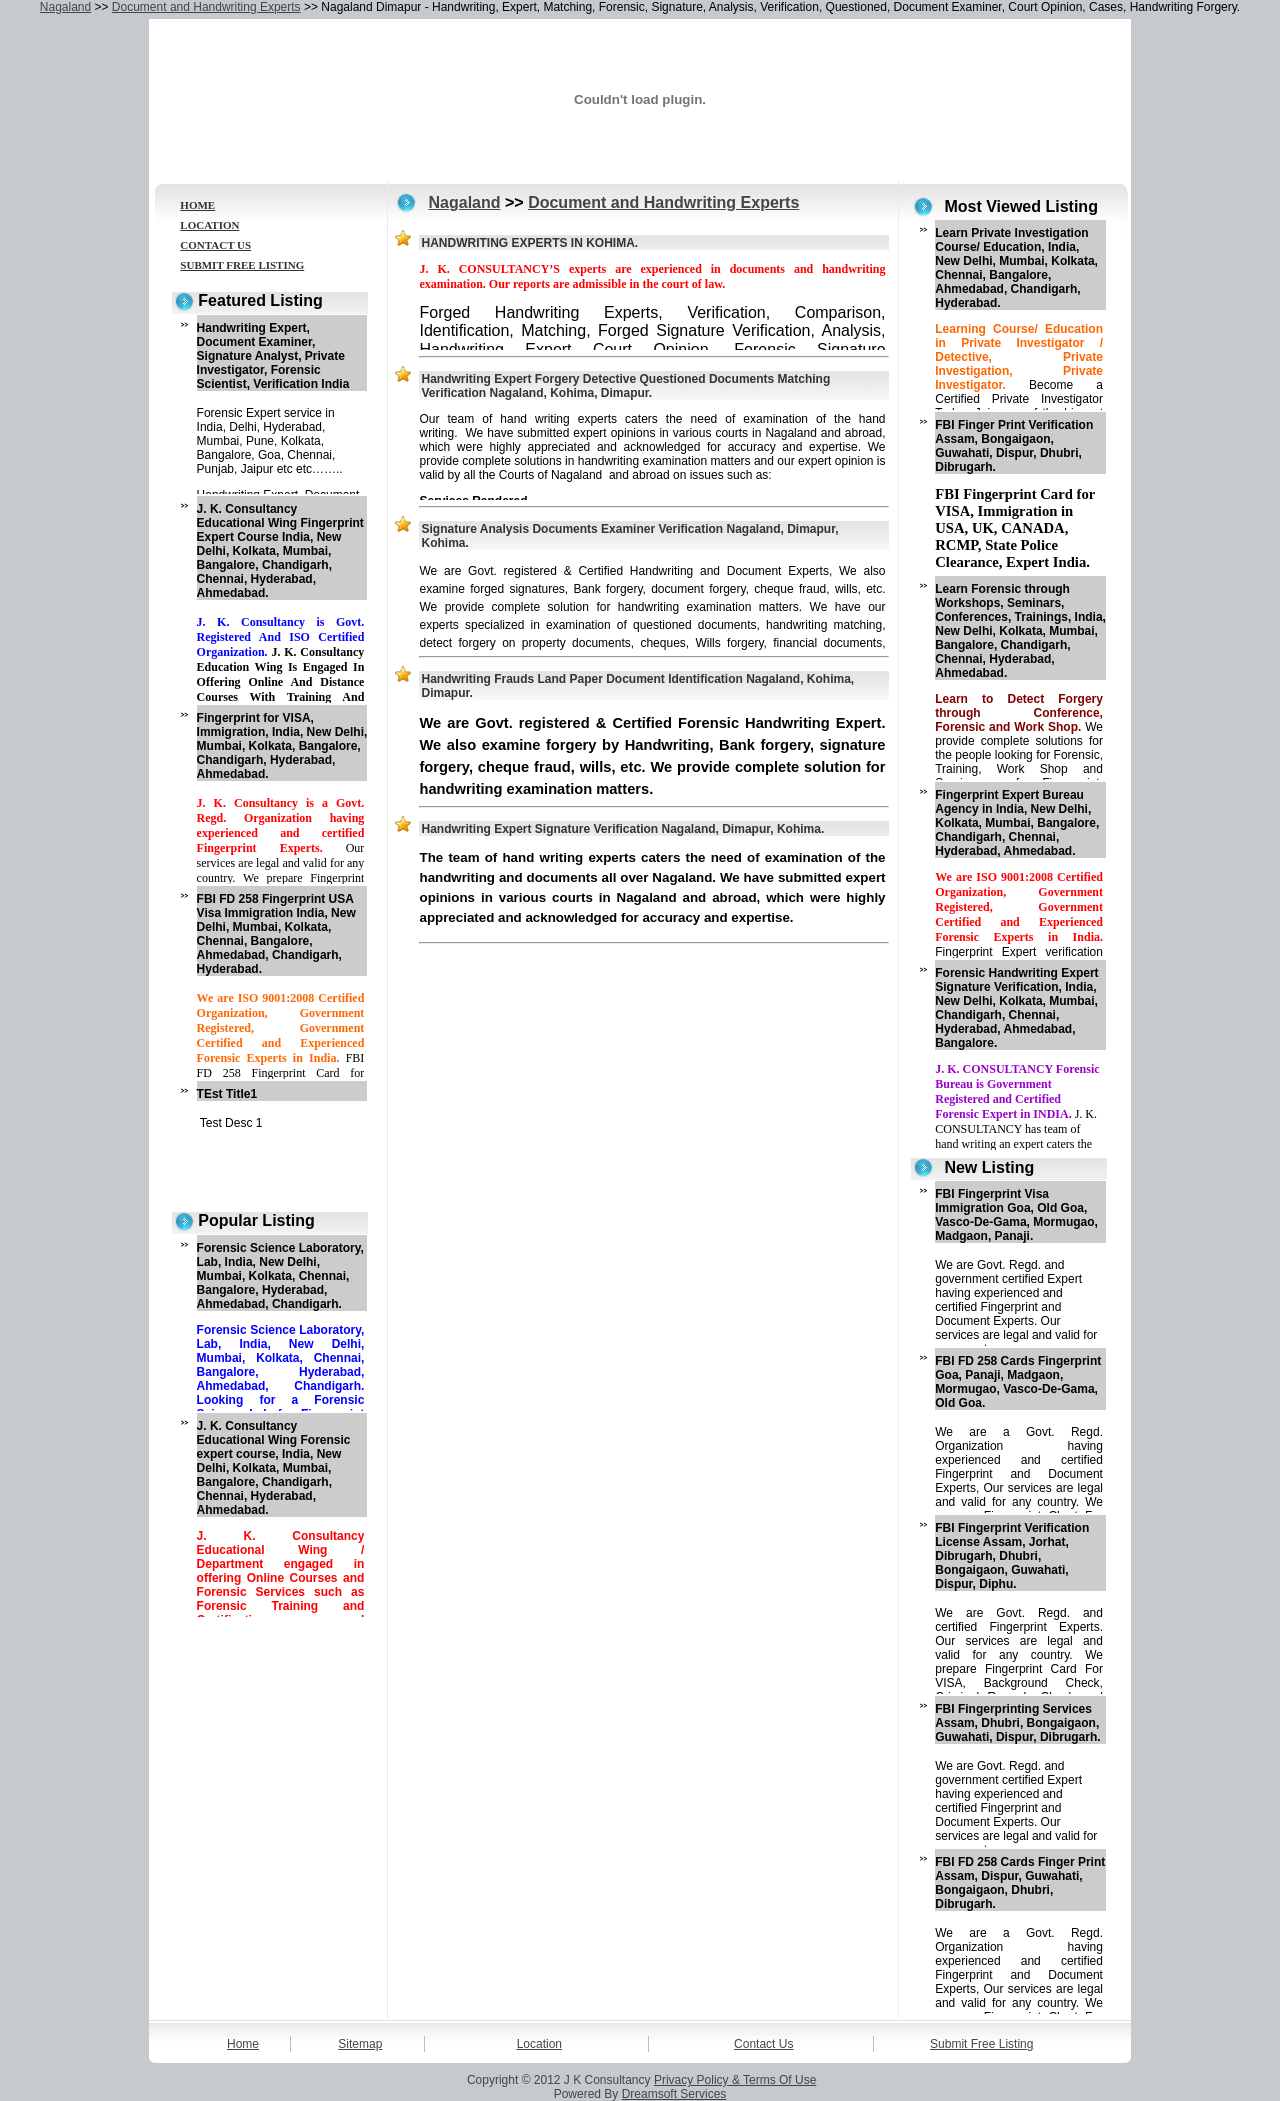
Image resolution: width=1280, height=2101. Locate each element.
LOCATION (209, 225)
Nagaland (65, 7)
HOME (197, 205)
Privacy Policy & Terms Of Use (735, 2080)
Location (539, 2044)
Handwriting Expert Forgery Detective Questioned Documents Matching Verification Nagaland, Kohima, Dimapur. (625, 386)
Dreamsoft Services (674, 2094)
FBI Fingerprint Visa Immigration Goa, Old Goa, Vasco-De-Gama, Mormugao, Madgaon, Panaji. (1016, 1215)
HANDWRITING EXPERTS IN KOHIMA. (529, 243)
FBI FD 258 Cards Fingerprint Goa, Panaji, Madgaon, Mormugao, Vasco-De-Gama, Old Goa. (1018, 1382)
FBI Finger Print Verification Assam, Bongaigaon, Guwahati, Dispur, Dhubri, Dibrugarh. (1014, 446)
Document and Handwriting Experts (206, 7)
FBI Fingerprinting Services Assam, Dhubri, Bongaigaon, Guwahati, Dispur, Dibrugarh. (1017, 1723)
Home (243, 2044)
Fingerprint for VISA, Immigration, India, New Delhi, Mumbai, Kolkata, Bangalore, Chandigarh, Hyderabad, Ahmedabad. (282, 746)
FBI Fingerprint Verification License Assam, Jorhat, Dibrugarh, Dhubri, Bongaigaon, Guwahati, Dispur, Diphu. (1012, 1556)
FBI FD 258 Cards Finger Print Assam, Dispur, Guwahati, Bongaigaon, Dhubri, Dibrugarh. (1020, 1883)
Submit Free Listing (981, 2044)
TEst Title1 (227, 1094)
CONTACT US (215, 245)
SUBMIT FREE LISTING (242, 265)
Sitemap (360, 2044)
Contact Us (763, 2044)
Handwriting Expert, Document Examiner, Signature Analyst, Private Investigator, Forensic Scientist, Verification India (273, 356)
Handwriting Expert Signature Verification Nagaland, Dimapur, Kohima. (622, 829)
